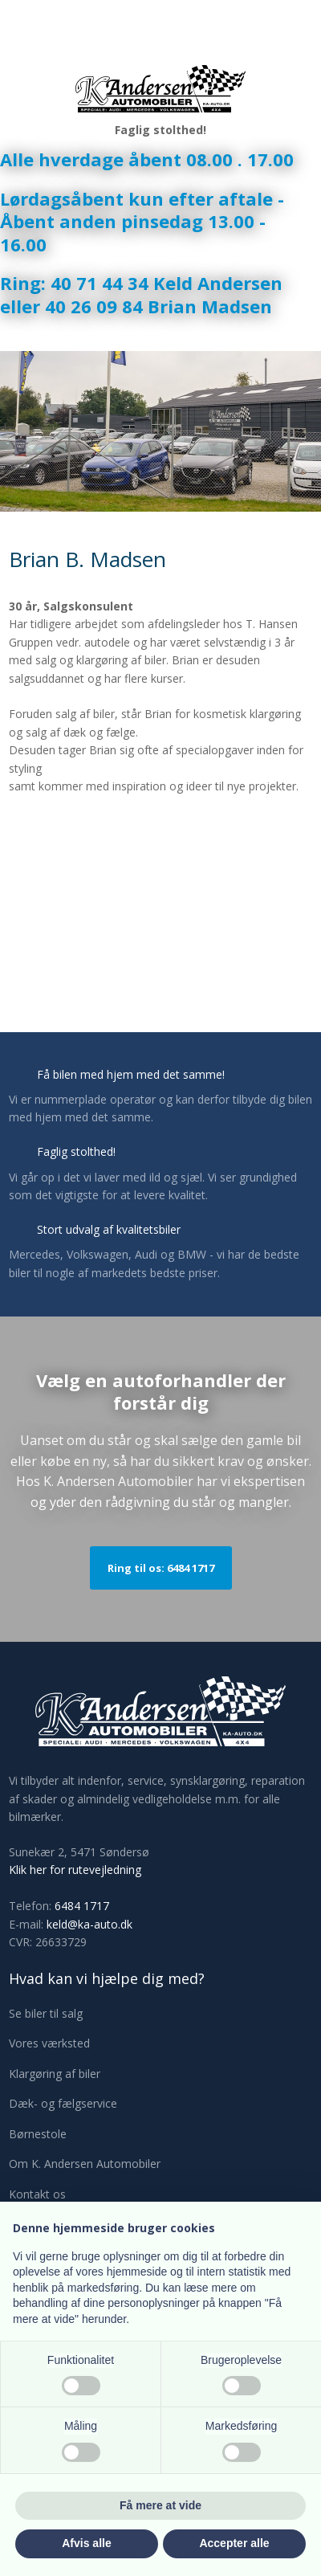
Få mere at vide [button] (160, 2505)
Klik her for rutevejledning (75, 1869)
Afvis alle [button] (86, 2543)
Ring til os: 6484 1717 (161, 1568)
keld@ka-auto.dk (89, 1924)
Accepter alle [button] (234, 2543)
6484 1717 (82, 1905)
